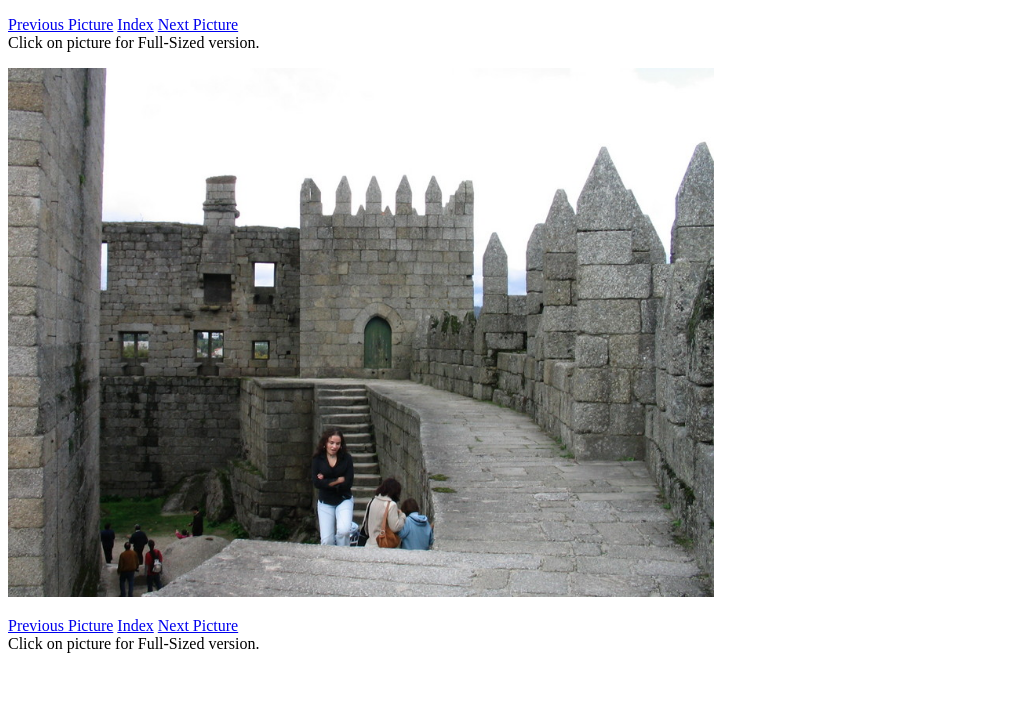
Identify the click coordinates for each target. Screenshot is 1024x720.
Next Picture (198, 24)
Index (135, 24)
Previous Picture (60, 24)
